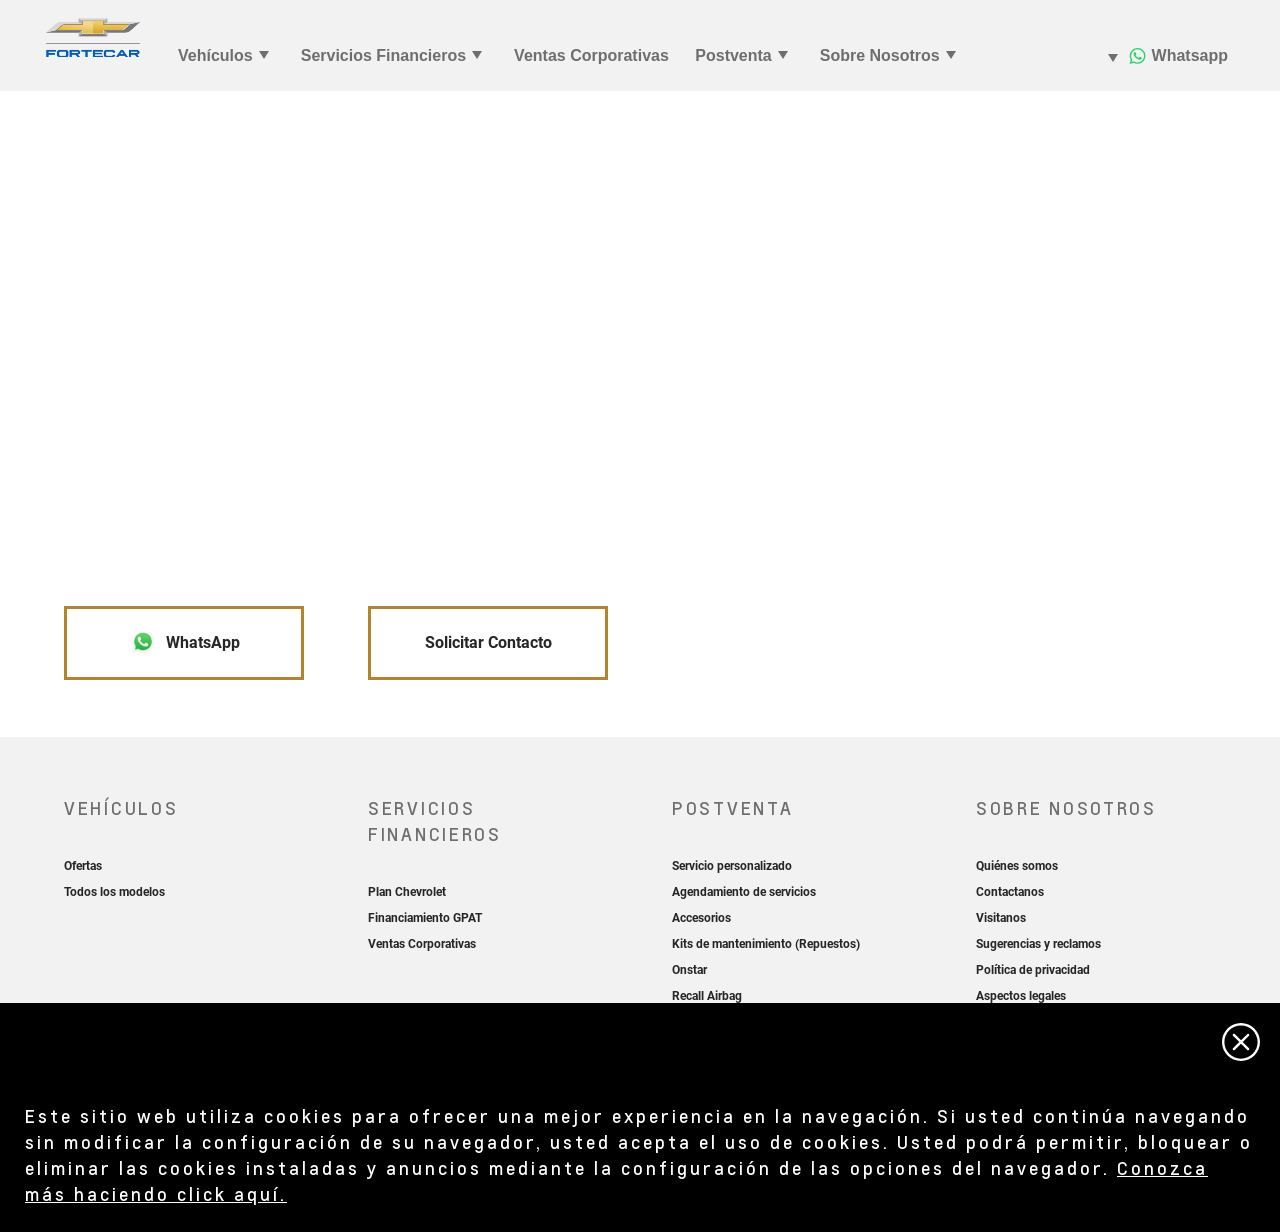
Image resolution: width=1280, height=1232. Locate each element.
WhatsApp (185, 642)
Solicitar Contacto (488, 642)
